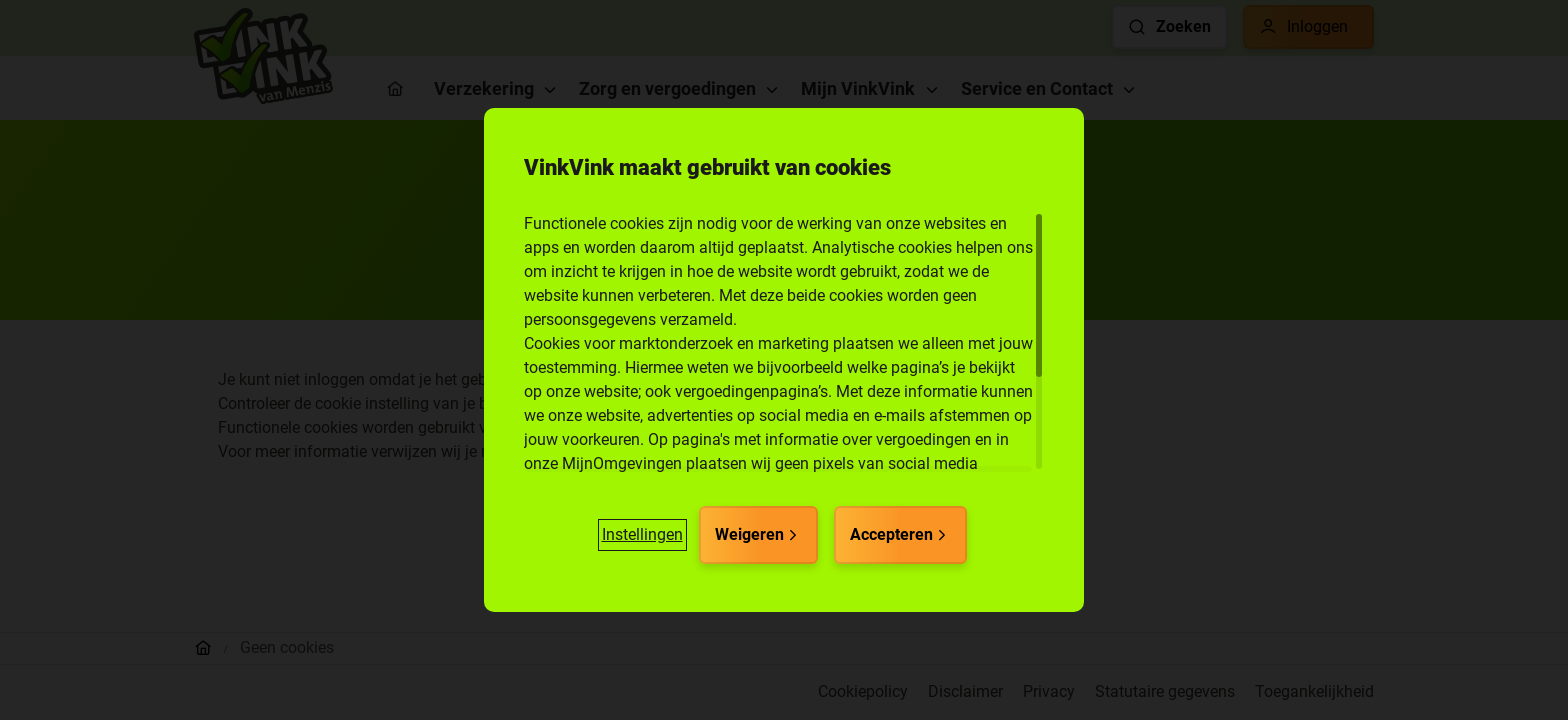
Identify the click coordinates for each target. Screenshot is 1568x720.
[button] (642, 535)
